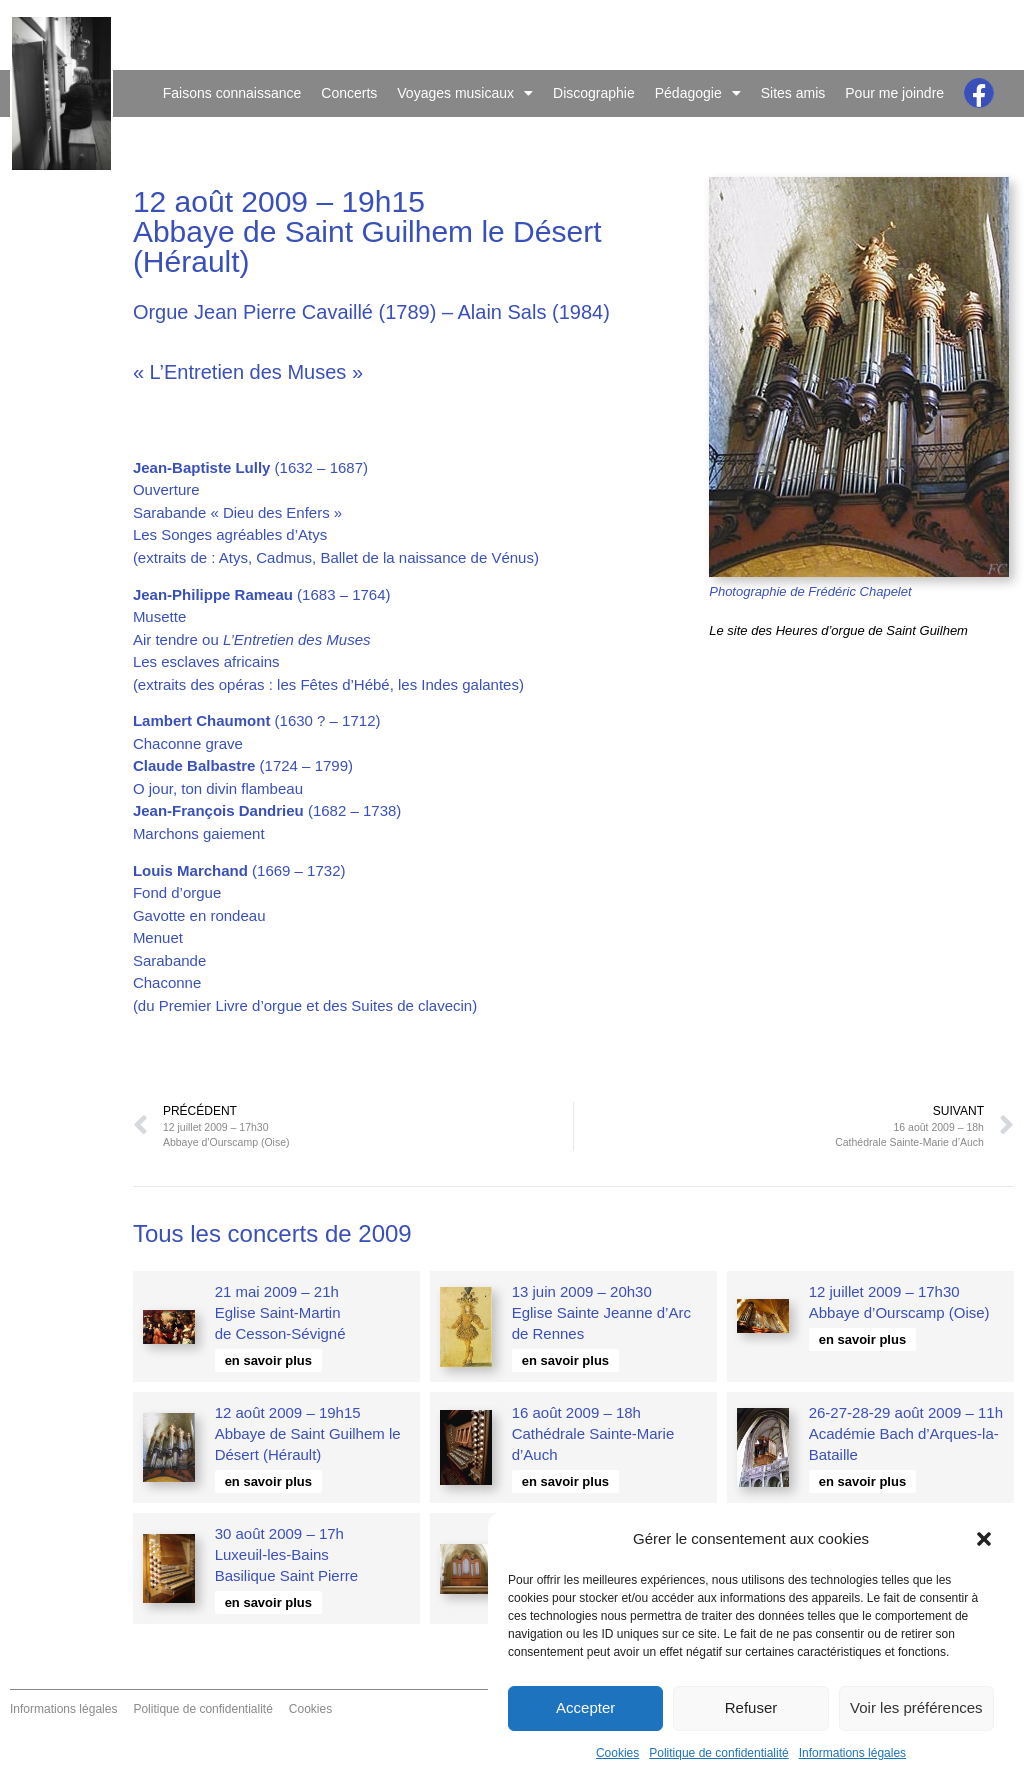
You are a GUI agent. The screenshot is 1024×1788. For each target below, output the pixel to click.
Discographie (594, 93)
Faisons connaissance (232, 93)
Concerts (349, 93)
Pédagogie (698, 93)
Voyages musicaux (465, 93)
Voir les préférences (916, 1707)
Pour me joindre (894, 93)
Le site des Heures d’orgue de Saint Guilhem (838, 630)
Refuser (751, 1707)
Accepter (585, 1707)
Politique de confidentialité (718, 1753)
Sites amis (793, 93)
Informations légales (852, 1753)
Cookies (617, 1753)
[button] (984, 1539)
